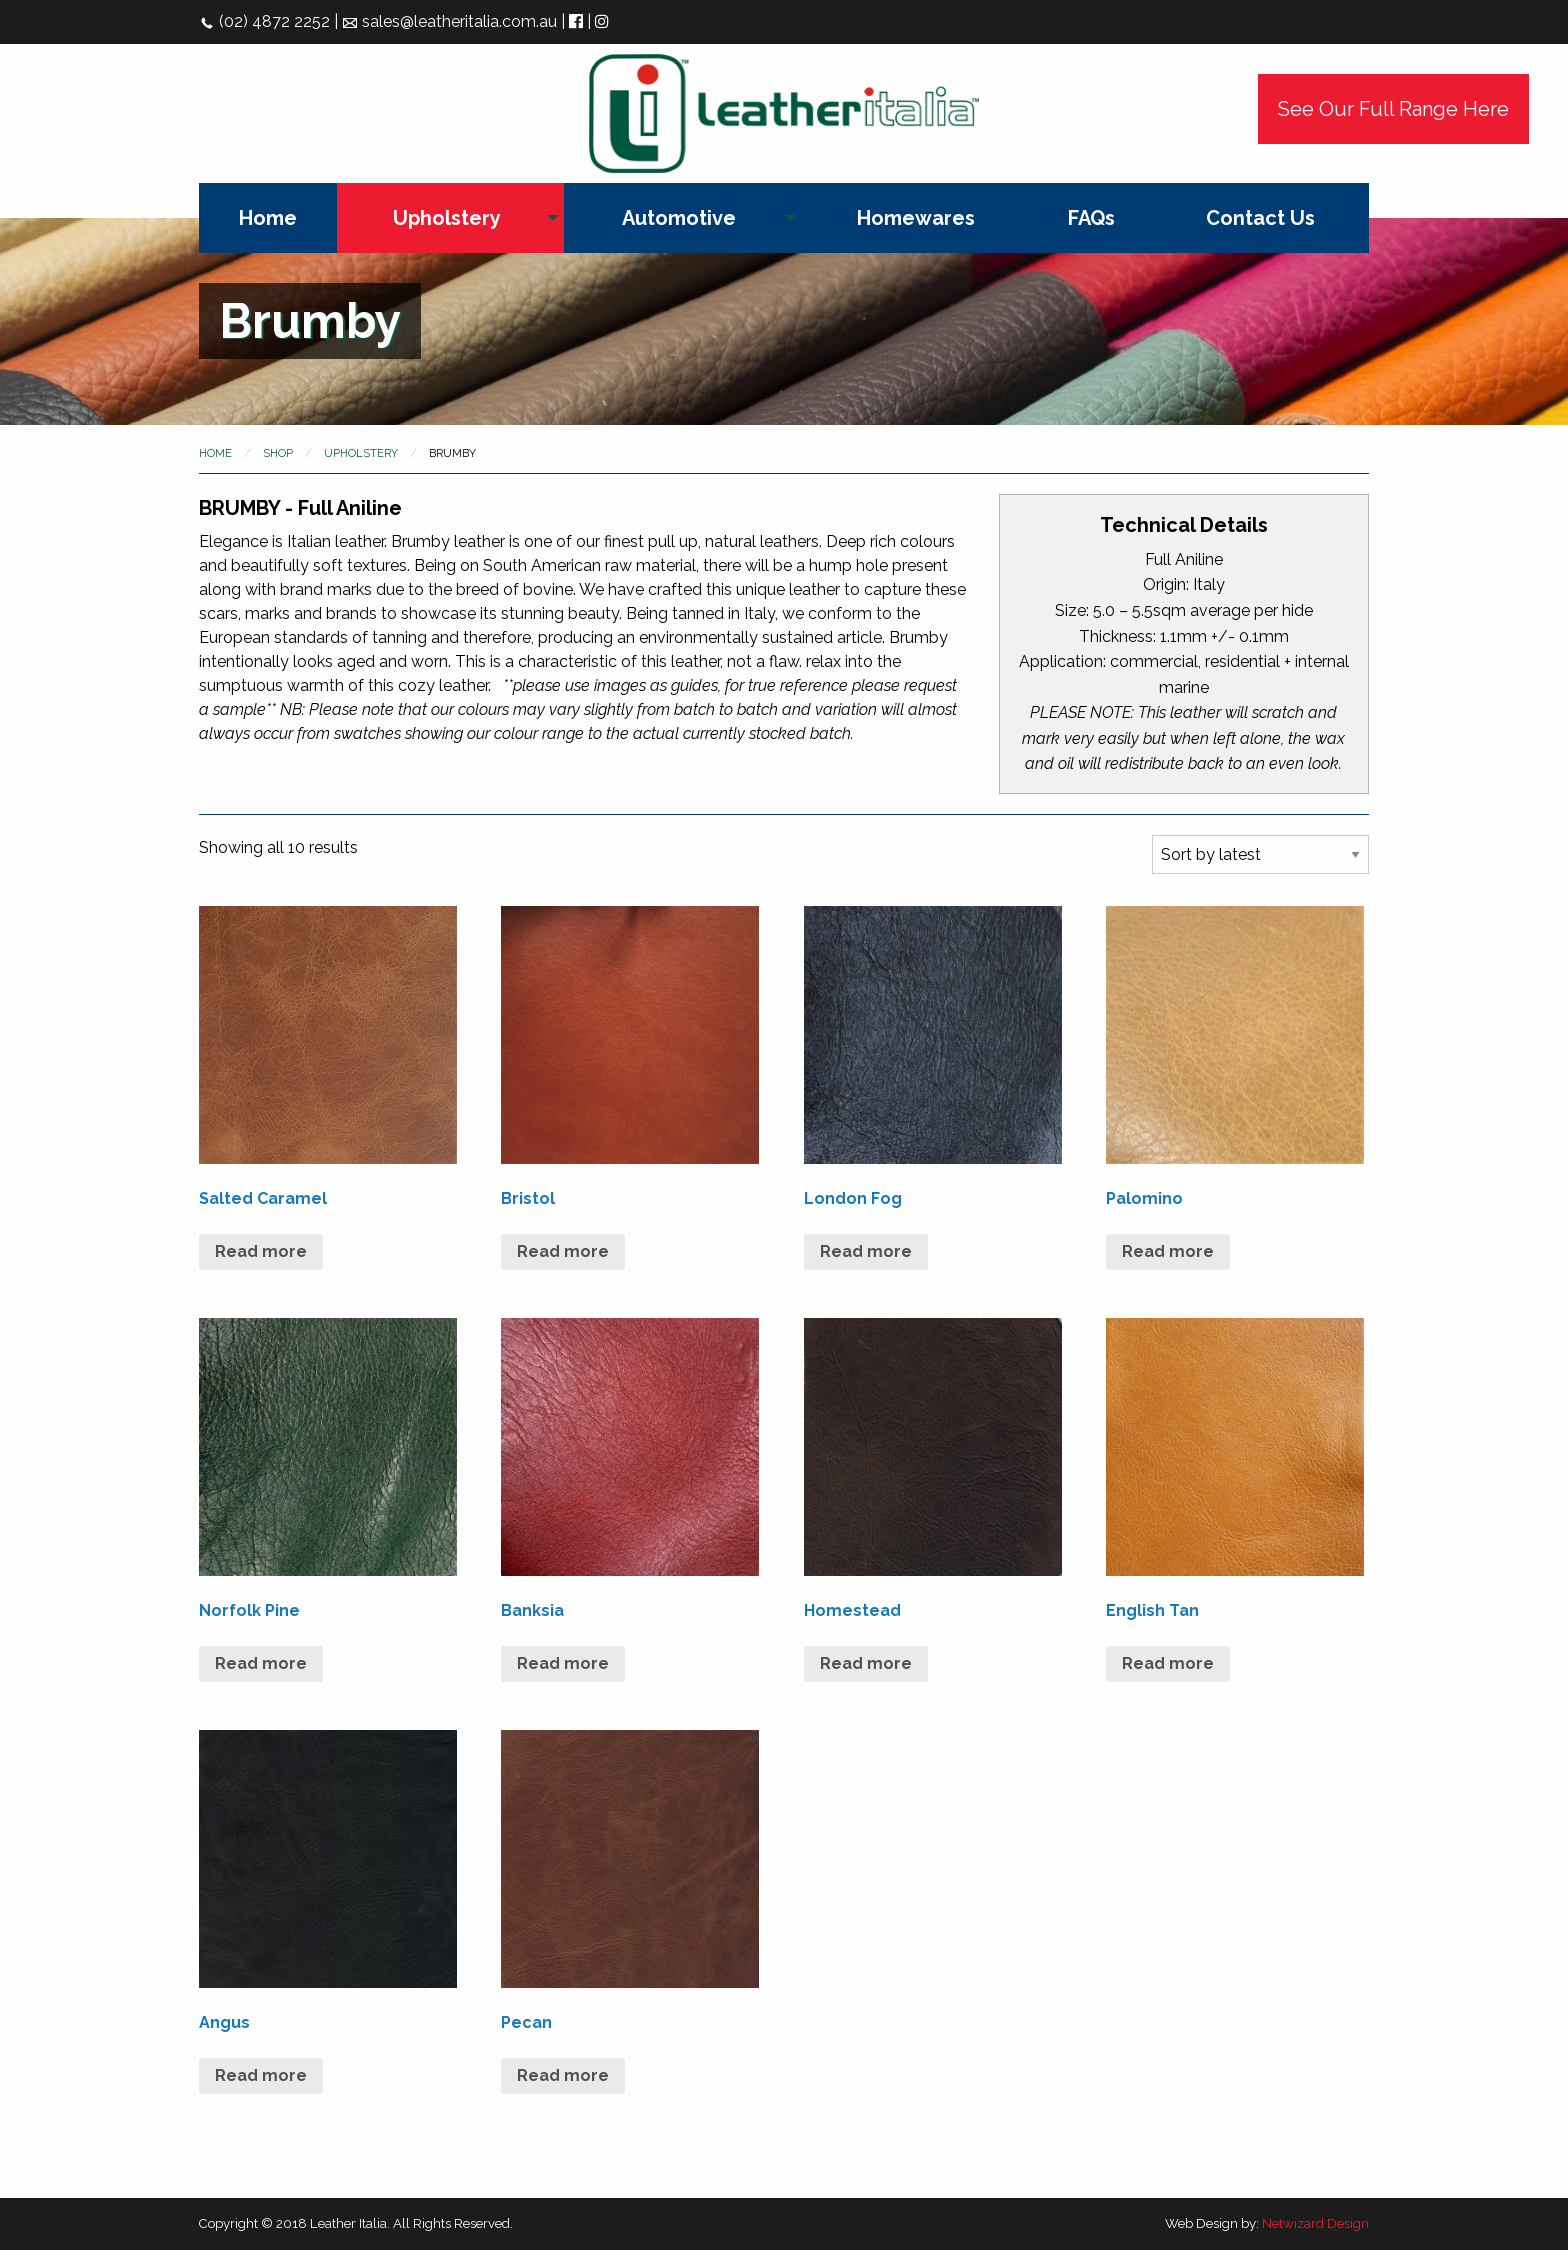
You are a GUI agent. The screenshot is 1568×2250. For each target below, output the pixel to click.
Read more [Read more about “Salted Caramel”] (261, 1251)
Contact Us (1260, 218)
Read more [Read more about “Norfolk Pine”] (261, 1663)
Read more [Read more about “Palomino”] (1168, 1251)
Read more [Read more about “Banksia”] (563, 1663)
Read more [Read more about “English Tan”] (1168, 1663)
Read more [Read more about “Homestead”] (866, 1663)
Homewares (916, 218)
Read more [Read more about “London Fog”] (866, 1251)
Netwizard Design (1315, 2223)
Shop (278, 453)
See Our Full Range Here (1393, 109)
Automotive (679, 218)
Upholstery (447, 218)
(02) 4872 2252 (264, 21)
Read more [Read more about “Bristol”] (563, 1251)
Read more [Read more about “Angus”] (261, 2075)
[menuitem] (268, 218)
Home (268, 218)
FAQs (1091, 218)
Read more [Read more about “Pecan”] (563, 2075)
